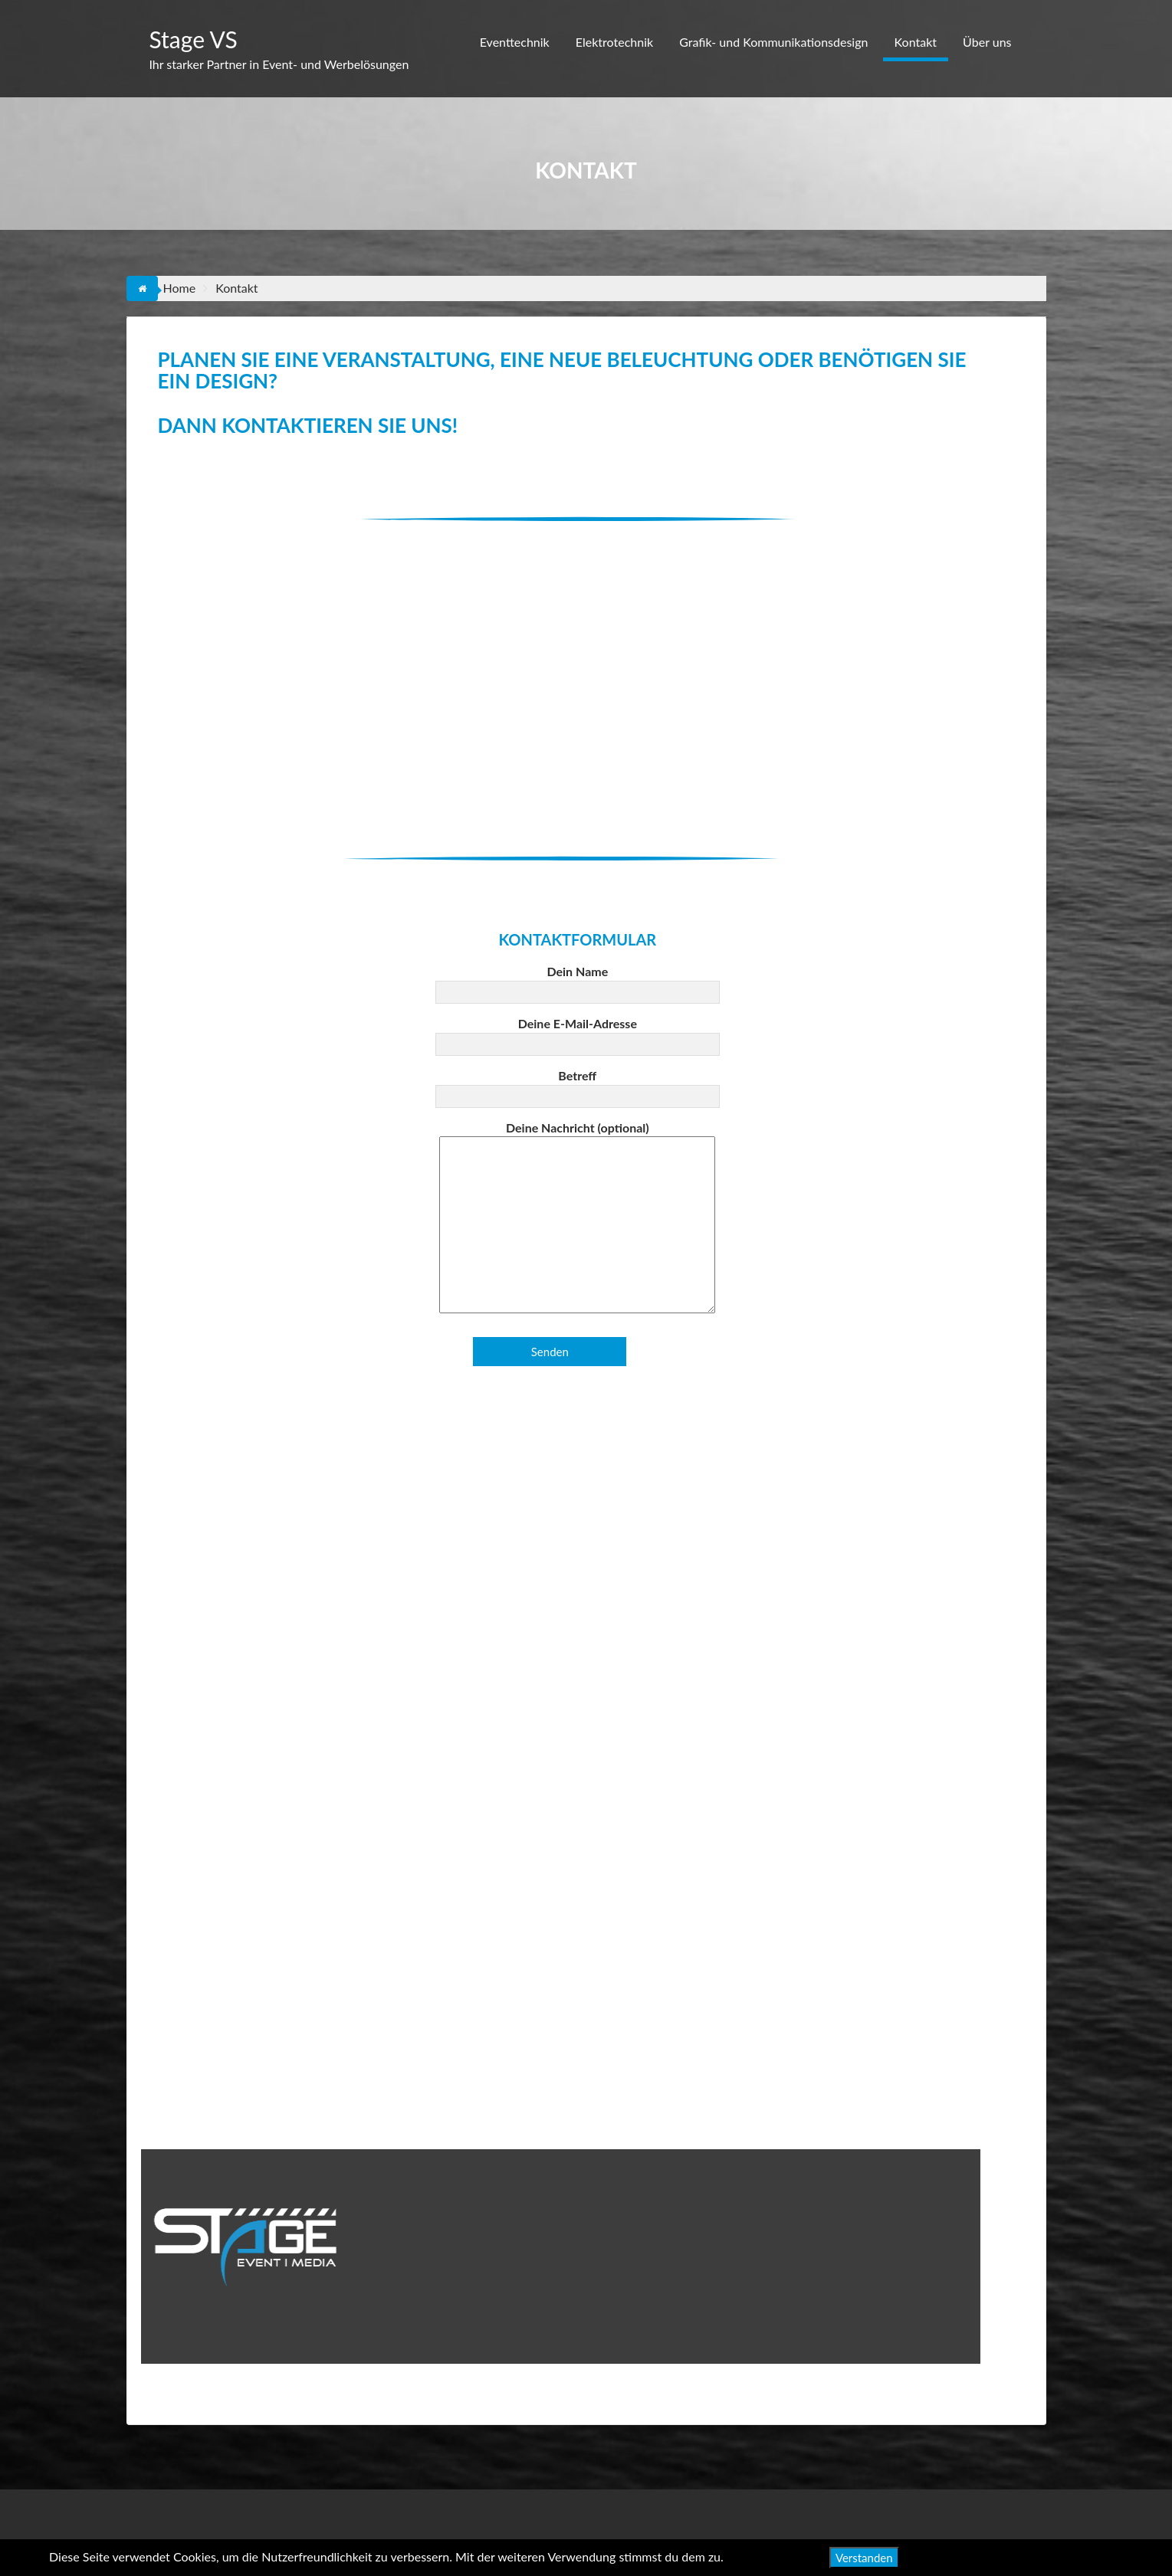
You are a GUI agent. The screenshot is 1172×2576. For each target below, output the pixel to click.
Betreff (577, 1085)
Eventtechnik (515, 41)
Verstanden (864, 2558)
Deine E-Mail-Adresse (577, 1033)
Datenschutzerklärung (1064, 2556)
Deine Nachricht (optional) (577, 1218)
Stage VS (193, 39)
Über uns (987, 41)
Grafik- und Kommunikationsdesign (773, 41)
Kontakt (916, 41)
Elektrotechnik (614, 41)
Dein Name (577, 981)
